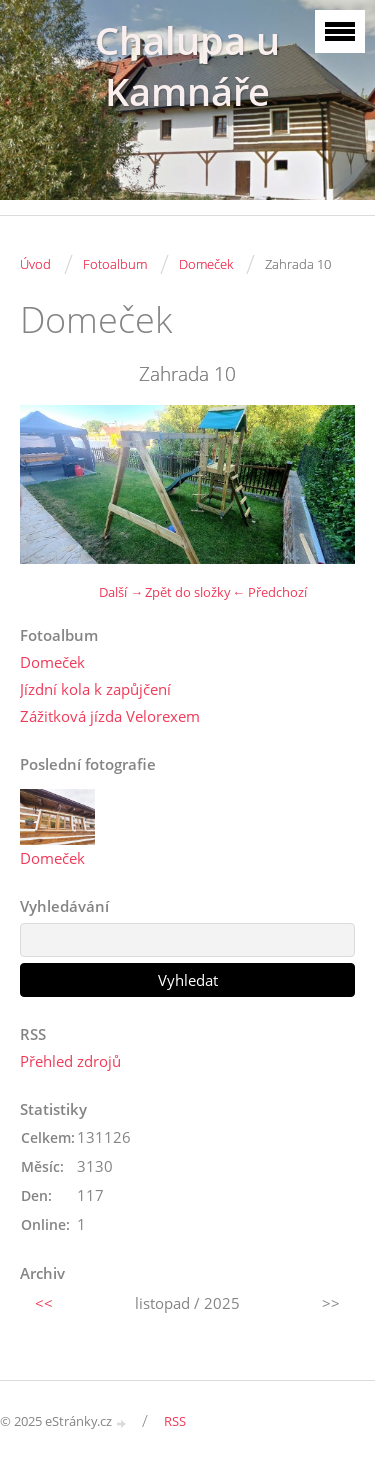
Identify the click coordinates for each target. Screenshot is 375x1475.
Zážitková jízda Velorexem (110, 716)
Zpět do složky (188, 592)
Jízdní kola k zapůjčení (95, 689)
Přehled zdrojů (70, 1061)
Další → (121, 592)
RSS (175, 1421)
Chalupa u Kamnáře (187, 66)
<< (44, 1303)
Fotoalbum (115, 264)
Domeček (206, 264)
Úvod (35, 264)
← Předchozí (269, 592)
